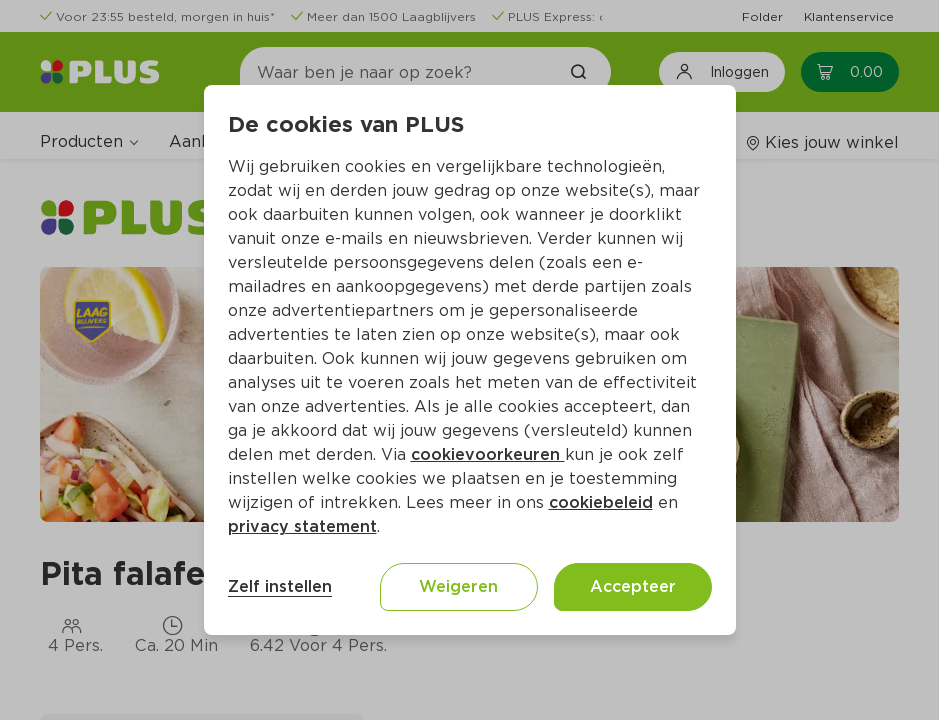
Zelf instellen (280, 586)
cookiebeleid (601, 502)
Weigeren (458, 586)
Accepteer (633, 586)
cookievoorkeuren (488, 454)
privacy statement (302, 526)
